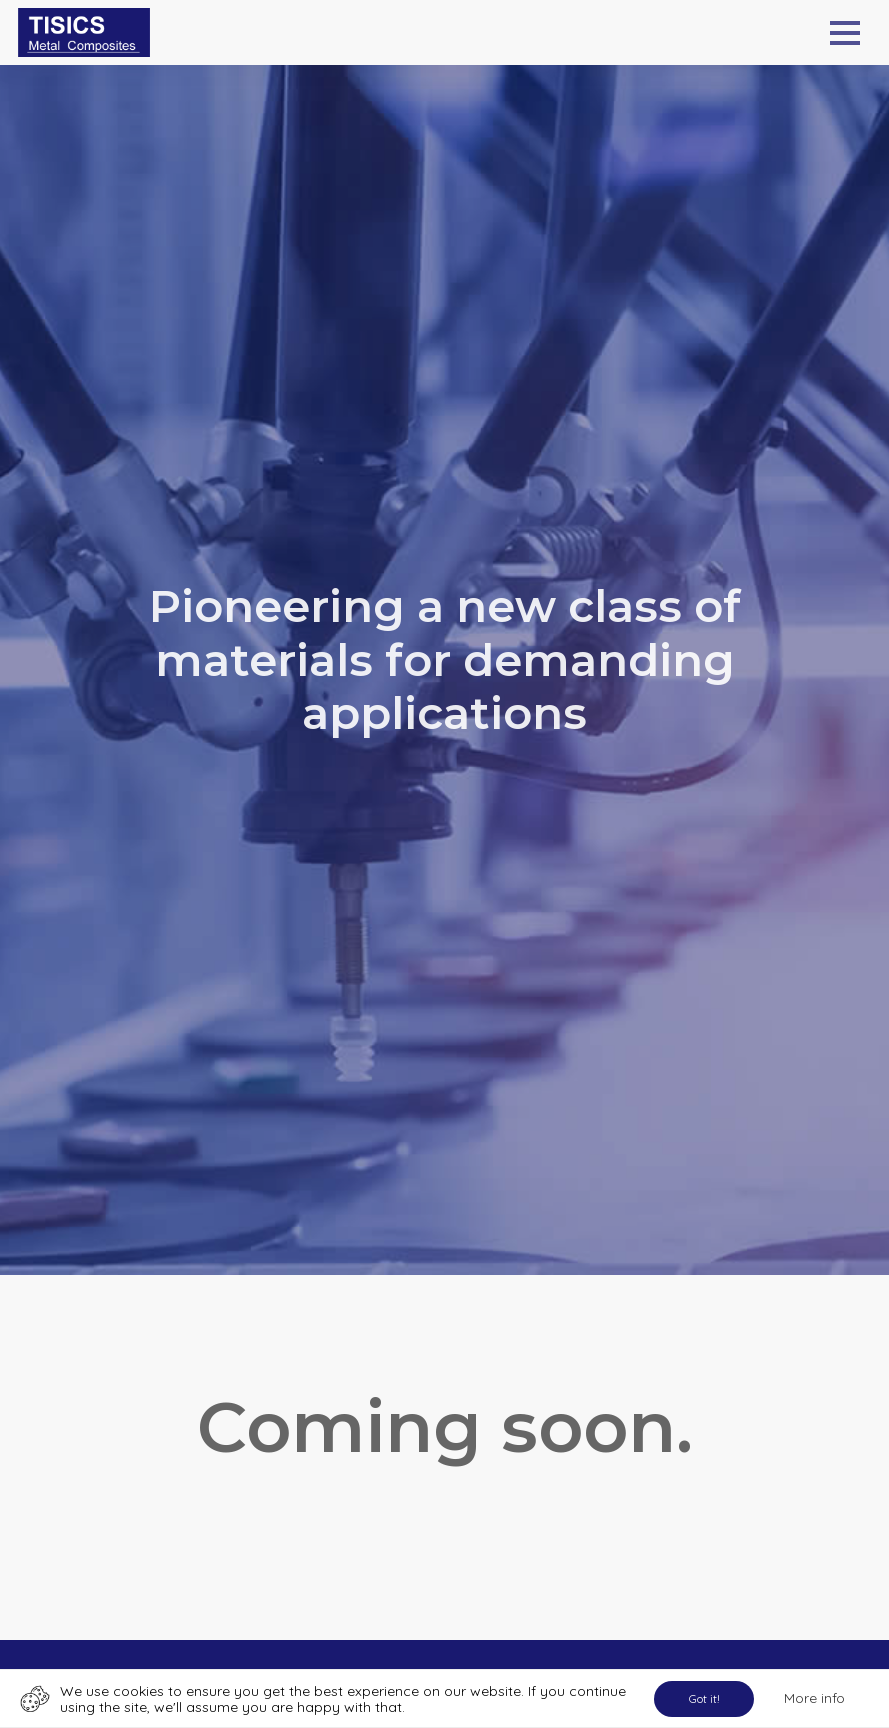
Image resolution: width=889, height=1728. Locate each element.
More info (814, 1698)
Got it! (704, 1698)
